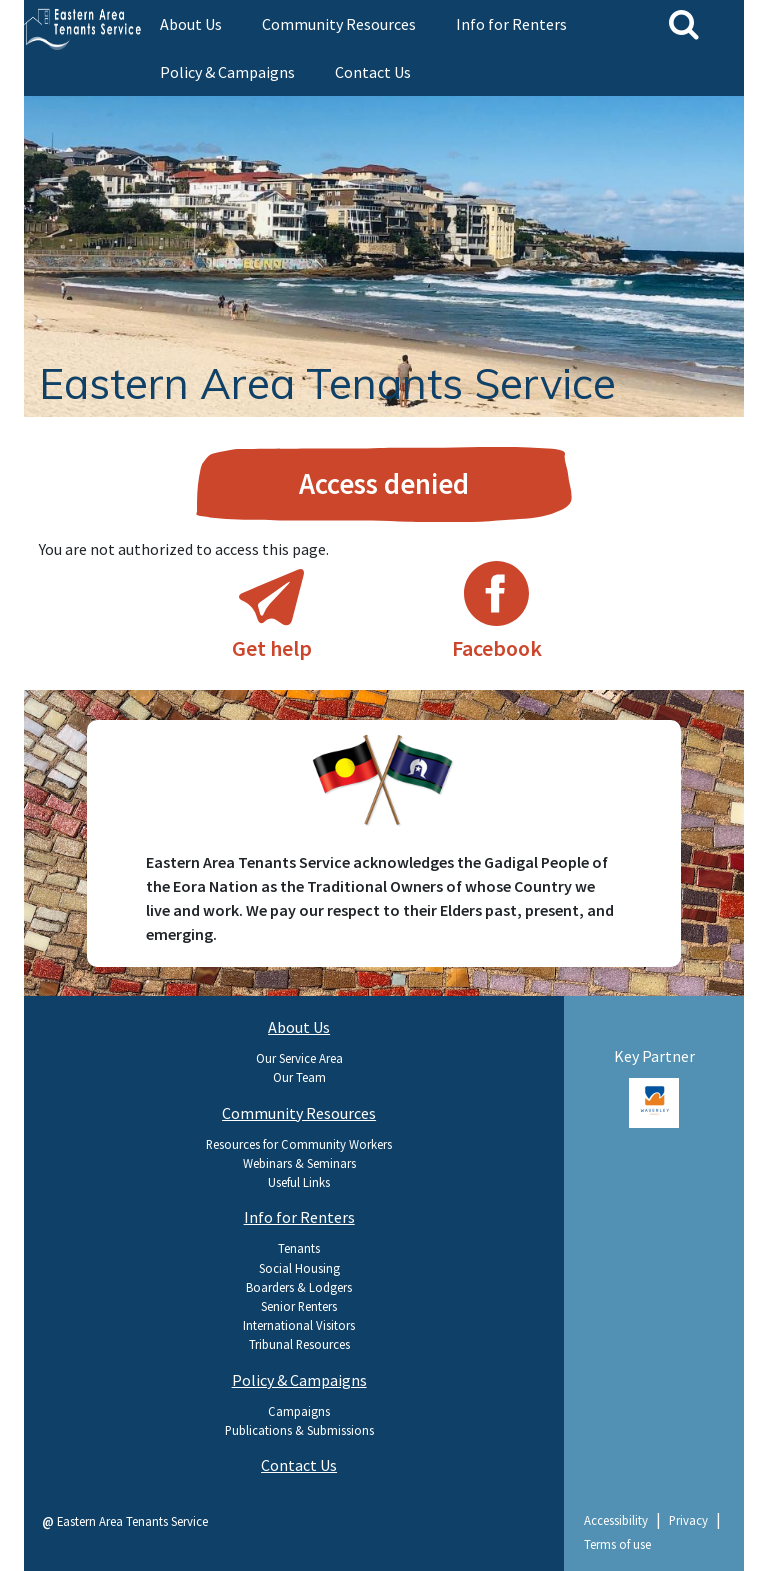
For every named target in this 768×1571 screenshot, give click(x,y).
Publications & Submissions (299, 1430)
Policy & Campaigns (227, 72)
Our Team (299, 1077)
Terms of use (617, 1544)
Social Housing (299, 1268)
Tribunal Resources (299, 1344)
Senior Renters (299, 1306)
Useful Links (299, 1182)
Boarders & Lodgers (299, 1287)
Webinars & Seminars (299, 1163)
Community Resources (339, 24)
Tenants (299, 1248)
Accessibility (616, 1520)
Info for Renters (511, 24)
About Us (191, 24)
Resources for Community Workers (299, 1144)
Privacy (688, 1520)
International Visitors (299, 1325)
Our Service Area (299, 1058)
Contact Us (373, 72)
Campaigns (299, 1411)
